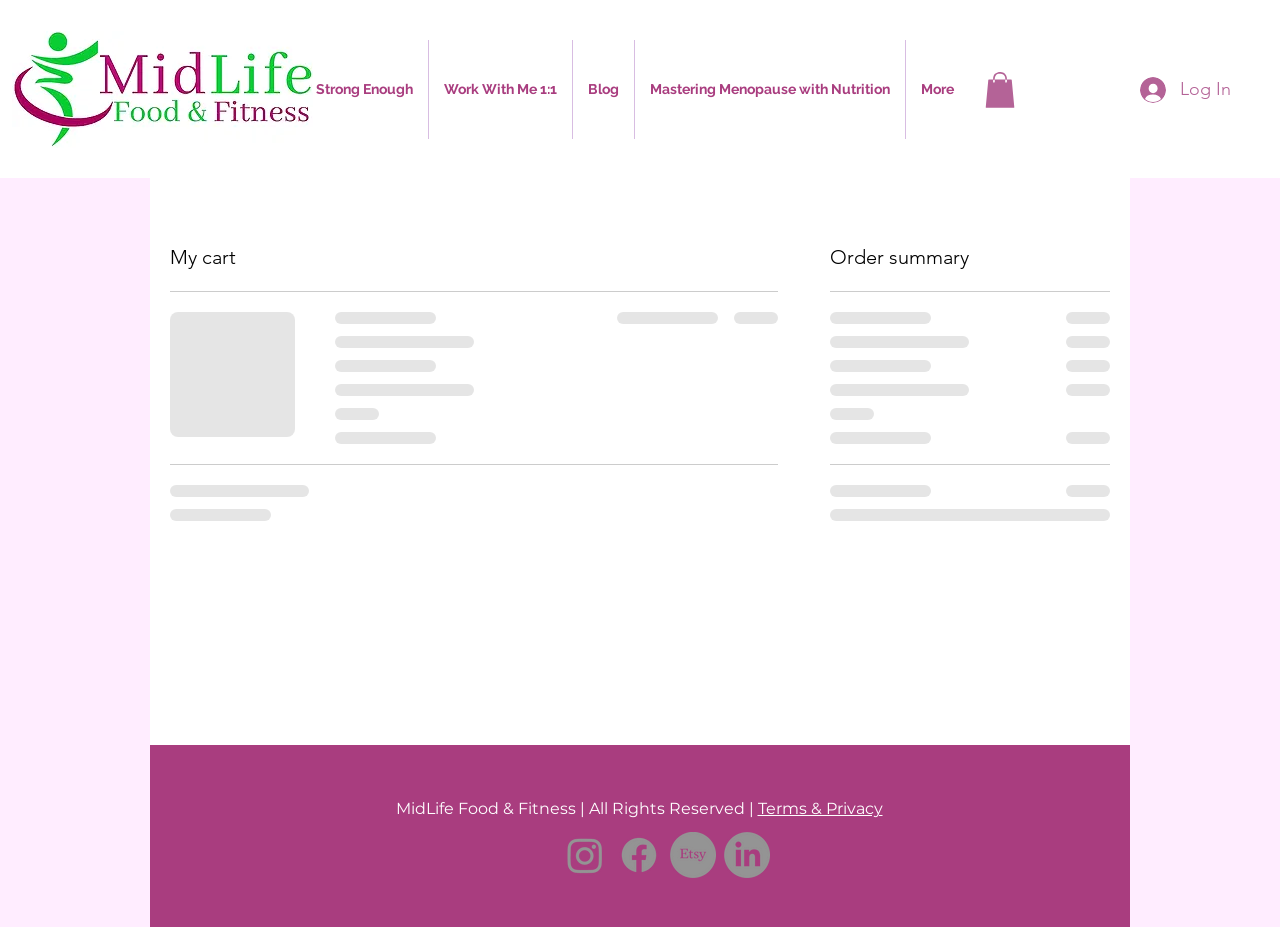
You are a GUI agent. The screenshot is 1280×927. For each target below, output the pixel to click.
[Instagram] (585, 855)
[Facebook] (639, 855)
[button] (500, 89)
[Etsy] (693, 855)
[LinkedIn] (747, 855)
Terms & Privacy (820, 808)
